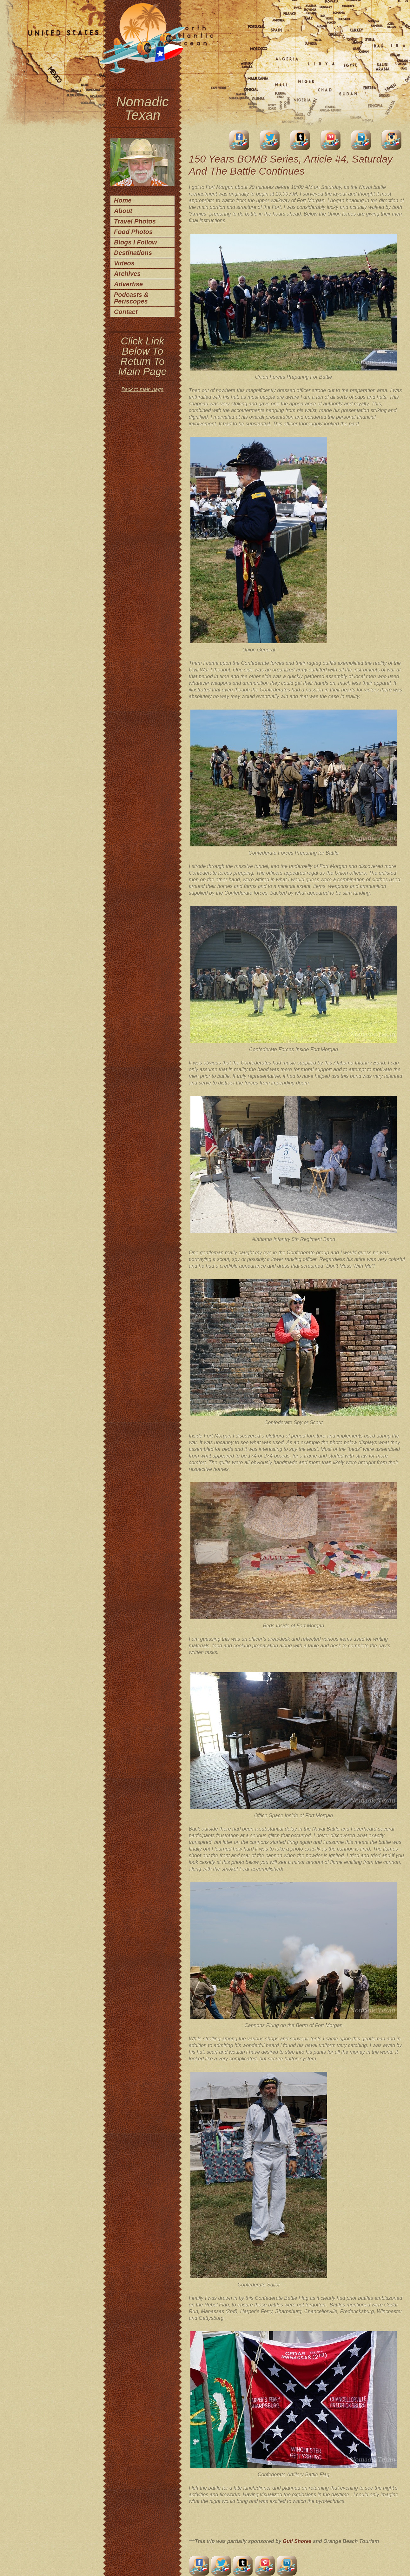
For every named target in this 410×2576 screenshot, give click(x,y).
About (123, 210)
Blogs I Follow (135, 242)
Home (123, 200)
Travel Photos (135, 221)
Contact (125, 311)
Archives (127, 273)
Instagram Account (391, 140)
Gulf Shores (298, 2541)
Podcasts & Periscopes (131, 298)
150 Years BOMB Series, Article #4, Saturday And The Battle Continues (291, 165)
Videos (124, 263)
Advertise (128, 284)
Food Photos (133, 231)
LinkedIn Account (361, 140)
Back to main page (143, 389)
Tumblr (300, 140)
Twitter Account (270, 140)
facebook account (239, 140)
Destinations (133, 252)
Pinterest (331, 140)
